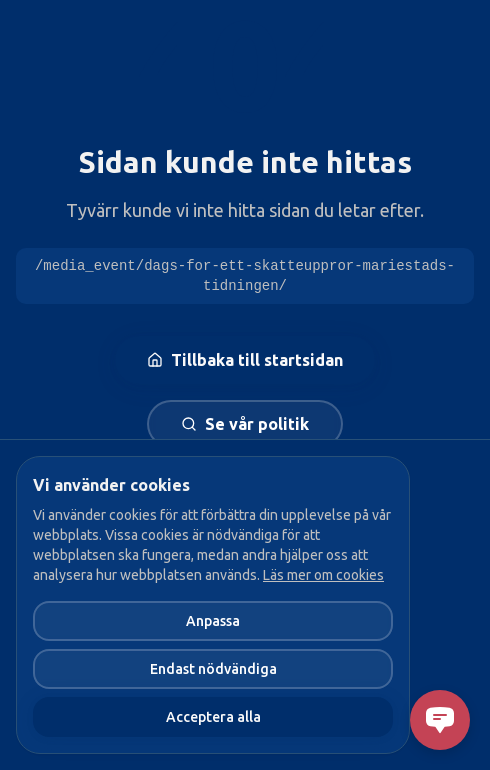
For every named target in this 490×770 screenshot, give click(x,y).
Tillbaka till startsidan (245, 360)
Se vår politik (245, 424)
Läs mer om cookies (323, 575)
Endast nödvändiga (213, 669)
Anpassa (213, 621)
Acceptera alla (213, 717)
